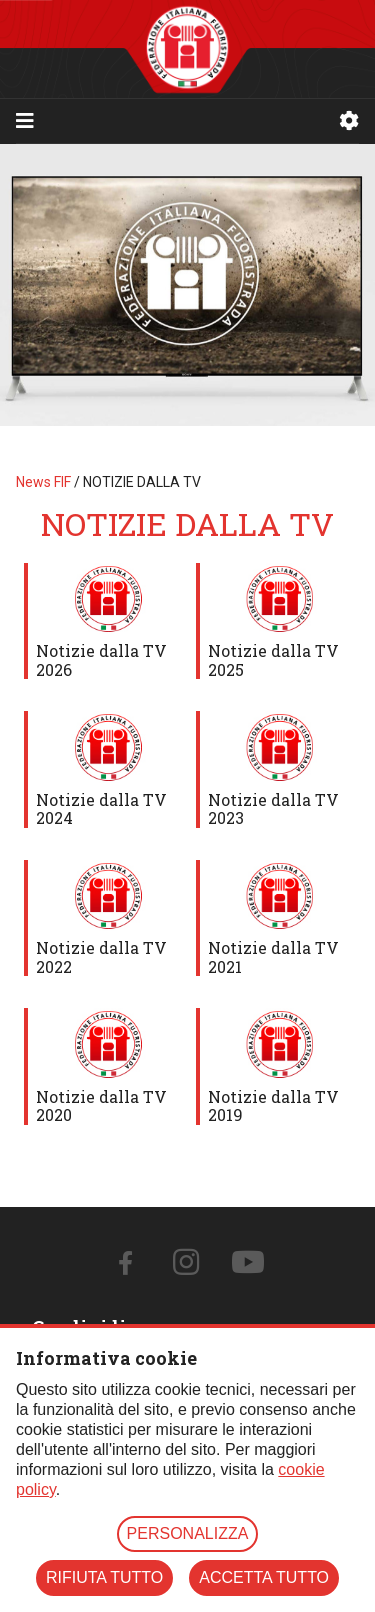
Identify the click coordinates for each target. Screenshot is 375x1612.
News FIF (43, 482)
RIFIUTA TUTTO (104, 1577)
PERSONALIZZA (188, 1533)
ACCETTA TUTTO (264, 1577)
